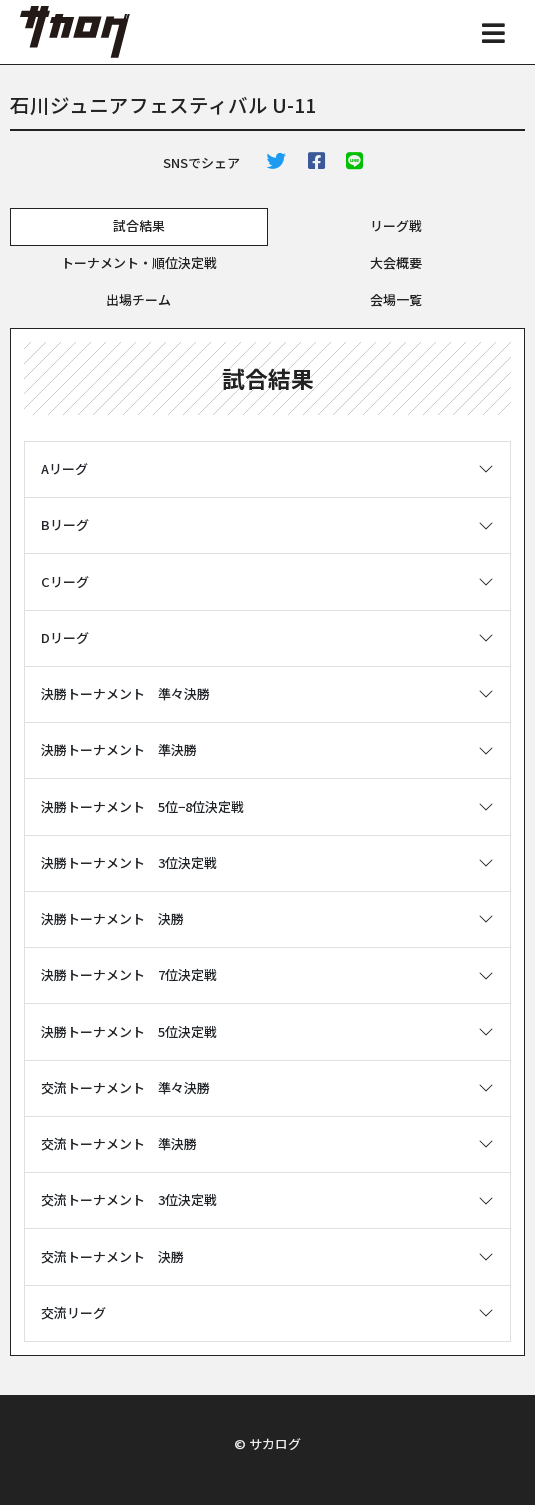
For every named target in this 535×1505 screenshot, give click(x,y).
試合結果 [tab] (139, 225)
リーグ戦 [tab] (396, 225)
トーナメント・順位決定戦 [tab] (139, 262)
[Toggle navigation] (494, 32)
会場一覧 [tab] (396, 299)
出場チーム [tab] (138, 299)
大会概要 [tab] (396, 262)
